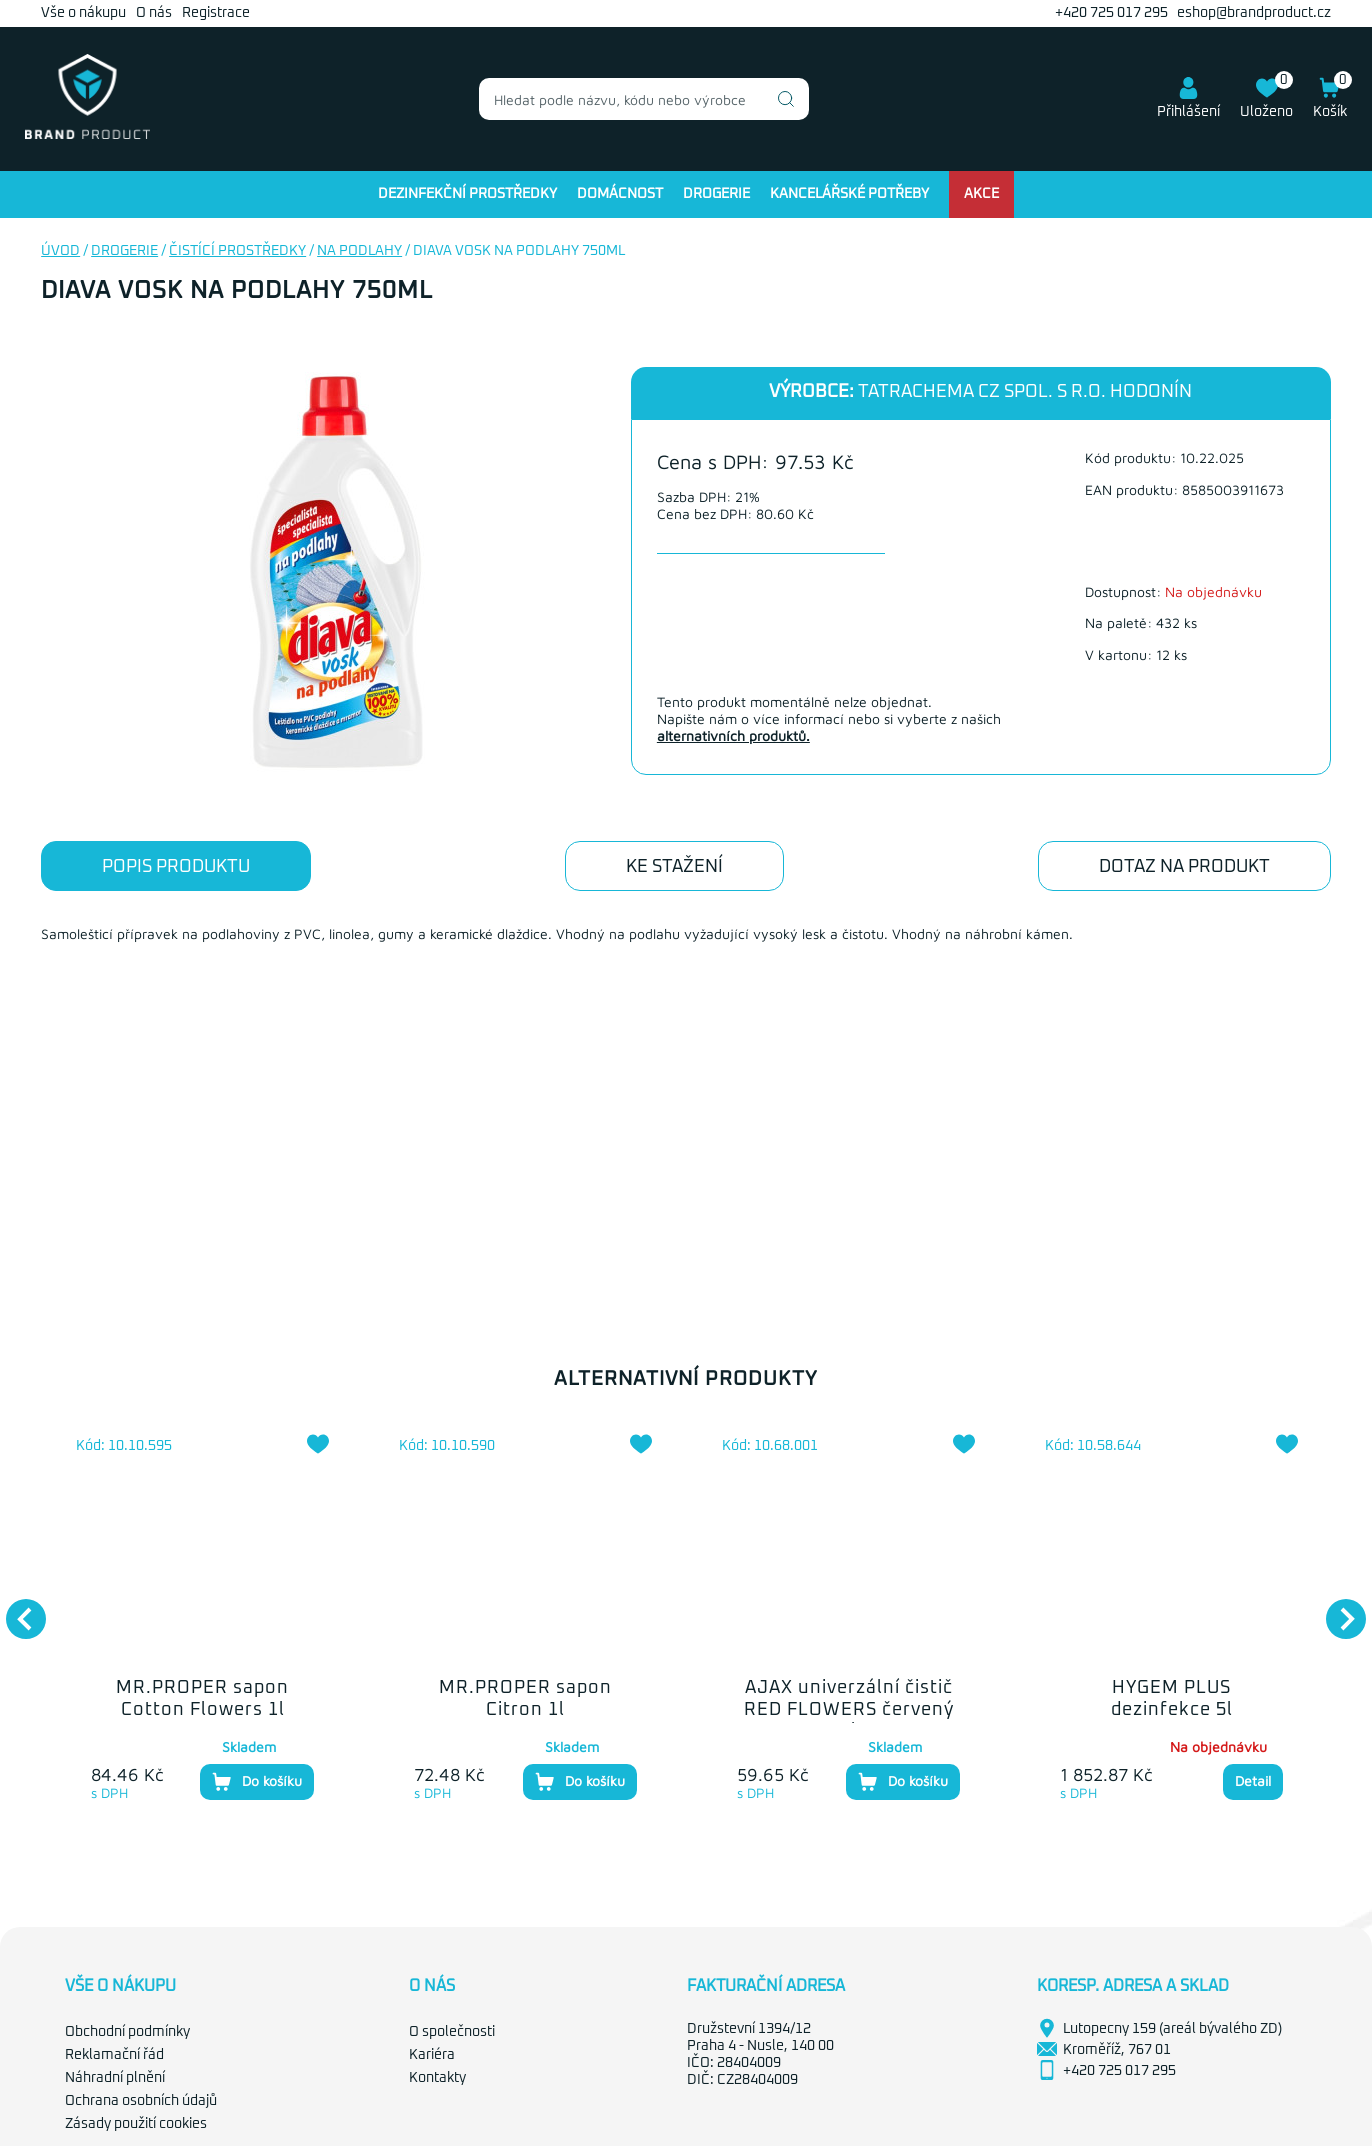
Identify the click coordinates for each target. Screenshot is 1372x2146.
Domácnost (620, 194)
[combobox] (644, 99)
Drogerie (716, 194)
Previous (16, 1609)
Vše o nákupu (83, 13)
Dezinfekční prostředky (467, 194)
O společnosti (452, 2032)
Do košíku (257, 1782)
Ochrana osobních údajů (141, 2101)
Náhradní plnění (115, 2078)
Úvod (60, 251)
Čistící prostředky (237, 251)
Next (1336, 1609)
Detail (1253, 1780)
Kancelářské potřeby (849, 194)
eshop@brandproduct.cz (1254, 13)
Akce (981, 194)
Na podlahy (359, 251)
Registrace (216, 13)
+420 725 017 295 (1111, 13)
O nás (154, 13)
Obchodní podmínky (127, 2032)
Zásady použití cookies (136, 2124)
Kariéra (432, 2055)
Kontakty (437, 2078)
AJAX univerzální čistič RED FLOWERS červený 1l (849, 1709)
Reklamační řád (114, 2055)
